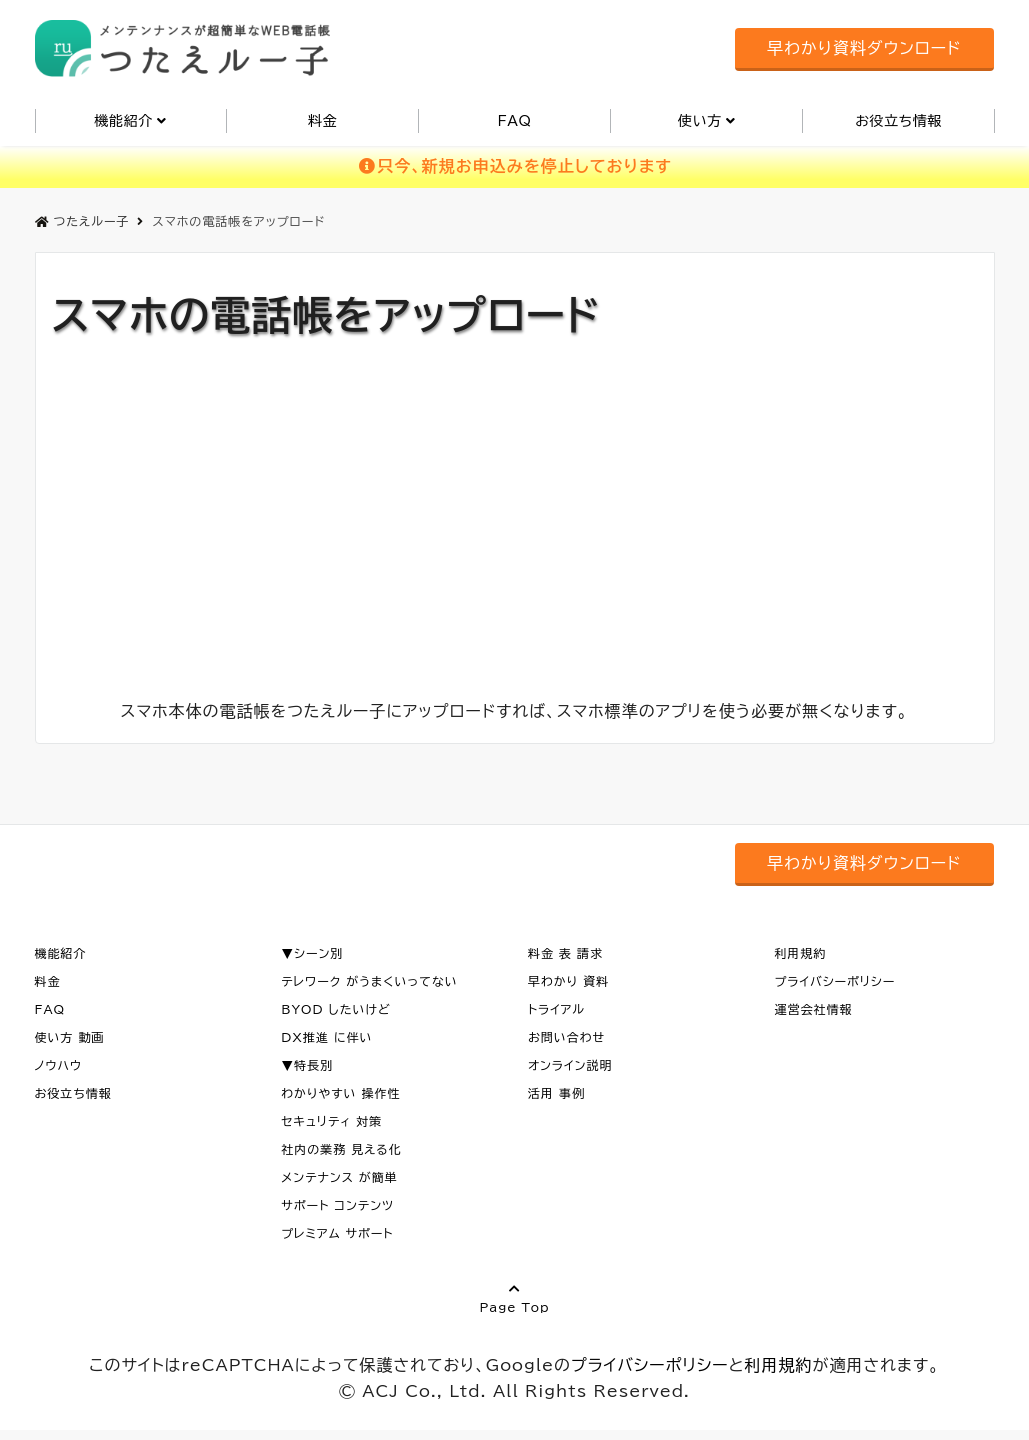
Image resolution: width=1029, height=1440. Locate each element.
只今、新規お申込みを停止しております (514, 166)
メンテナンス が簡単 (339, 1177)
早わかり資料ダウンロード (864, 48)
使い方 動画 (70, 1037)
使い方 (700, 121)
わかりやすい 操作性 (340, 1093)
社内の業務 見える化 (341, 1149)
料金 (322, 121)
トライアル (556, 1009)
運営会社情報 (814, 1009)
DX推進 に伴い (326, 1037)
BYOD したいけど (336, 1009)
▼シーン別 (312, 953)
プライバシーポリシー (835, 981)
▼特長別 (307, 1065)
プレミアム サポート (337, 1233)
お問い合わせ (566, 1037)
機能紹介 (124, 121)
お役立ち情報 (898, 121)
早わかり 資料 (568, 981)
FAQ (514, 121)
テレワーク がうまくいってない (369, 981)
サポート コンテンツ (337, 1205)
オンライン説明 (570, 1065)
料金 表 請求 (565, 953)
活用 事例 (556, 1093)
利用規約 (801, 953)
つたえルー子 (82, 221)
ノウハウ (59, 1065)
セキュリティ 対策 (331, 1121)
